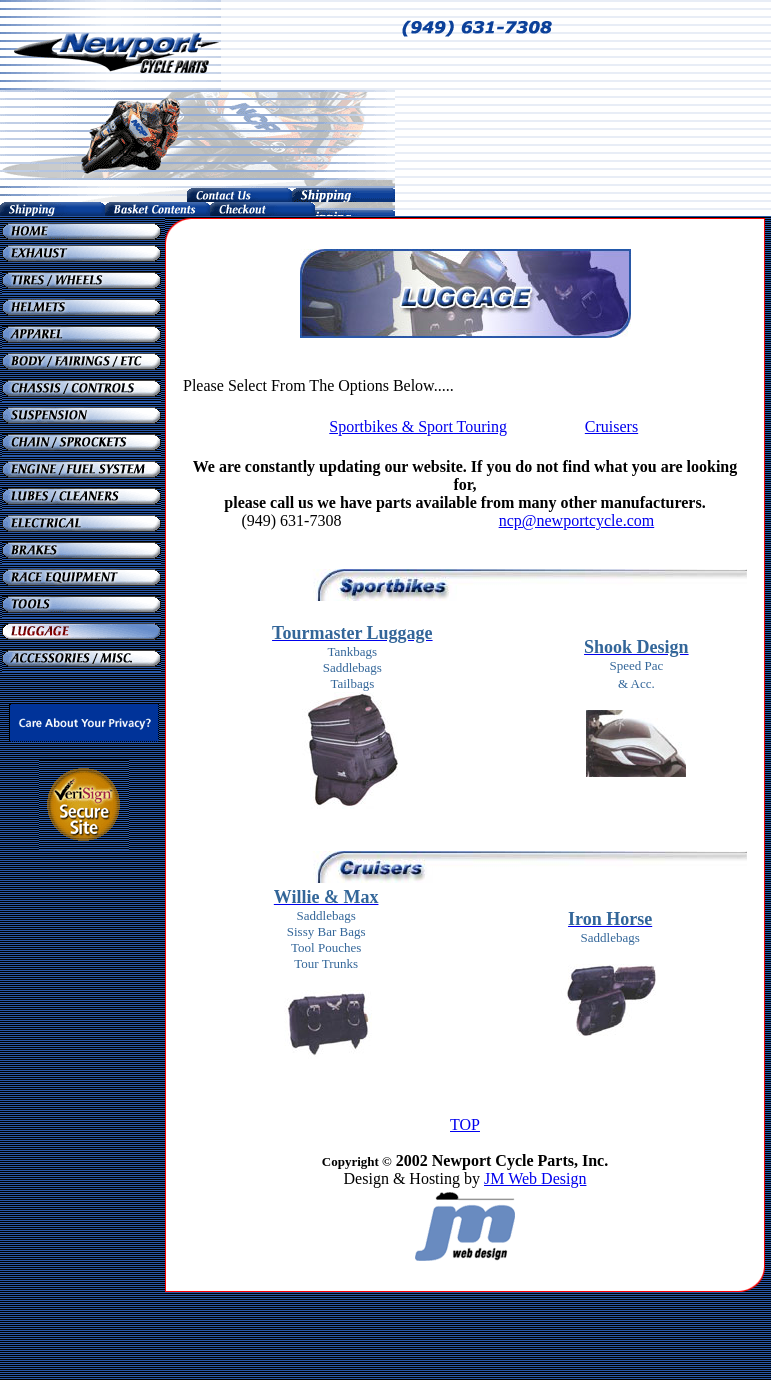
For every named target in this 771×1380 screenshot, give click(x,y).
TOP (465, 1124)
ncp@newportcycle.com (577, 520)
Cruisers (611, 426)
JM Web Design (535, 1178)
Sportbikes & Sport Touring (418, 426)
